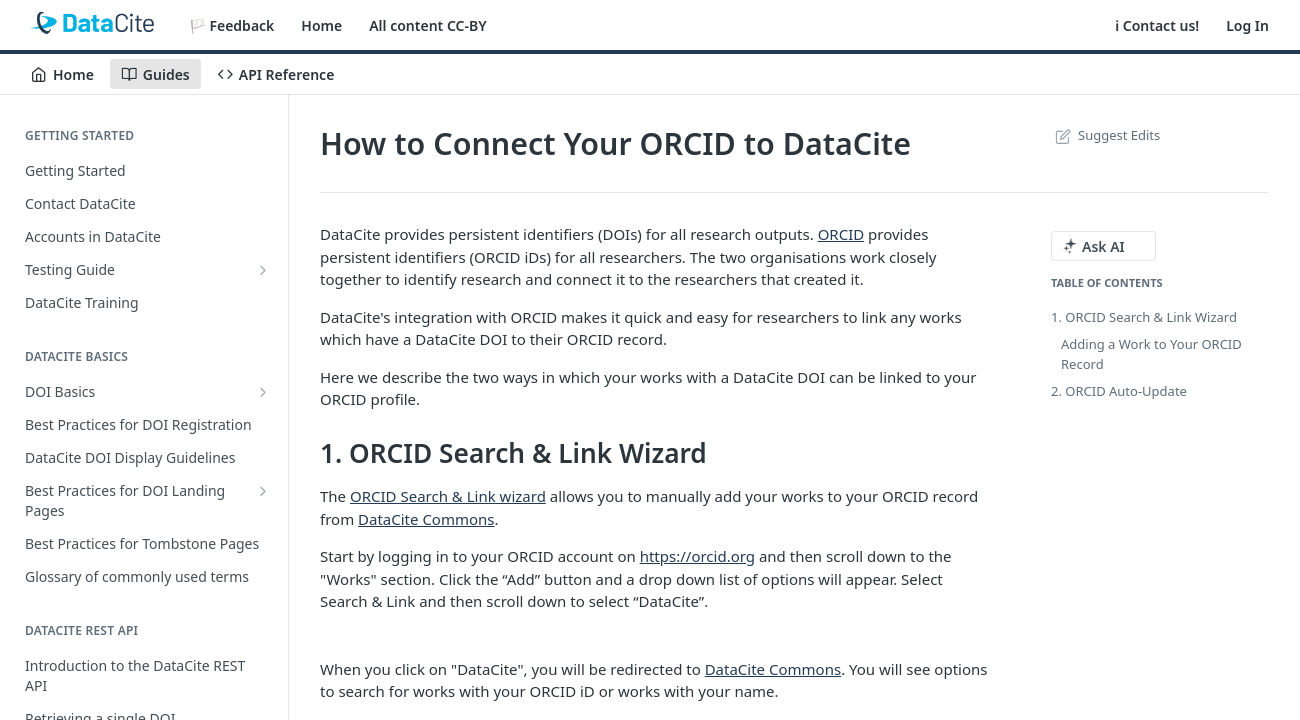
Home (321, 25)
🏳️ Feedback (232, 25)
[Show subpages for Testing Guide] (263, 270)
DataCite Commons (426, 519)
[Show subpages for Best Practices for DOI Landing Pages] (263, 491)
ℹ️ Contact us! (1157, 25)
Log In (1247, 25)
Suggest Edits (1105, 135)
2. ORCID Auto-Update (1119, 391)
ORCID (841, 234)
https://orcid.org (697, 556)
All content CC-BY (427, 25)
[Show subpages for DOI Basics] (263, 392)
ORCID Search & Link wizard (448, 496)
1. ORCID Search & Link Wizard (1144, 317)
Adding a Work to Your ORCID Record (1151, 354)
